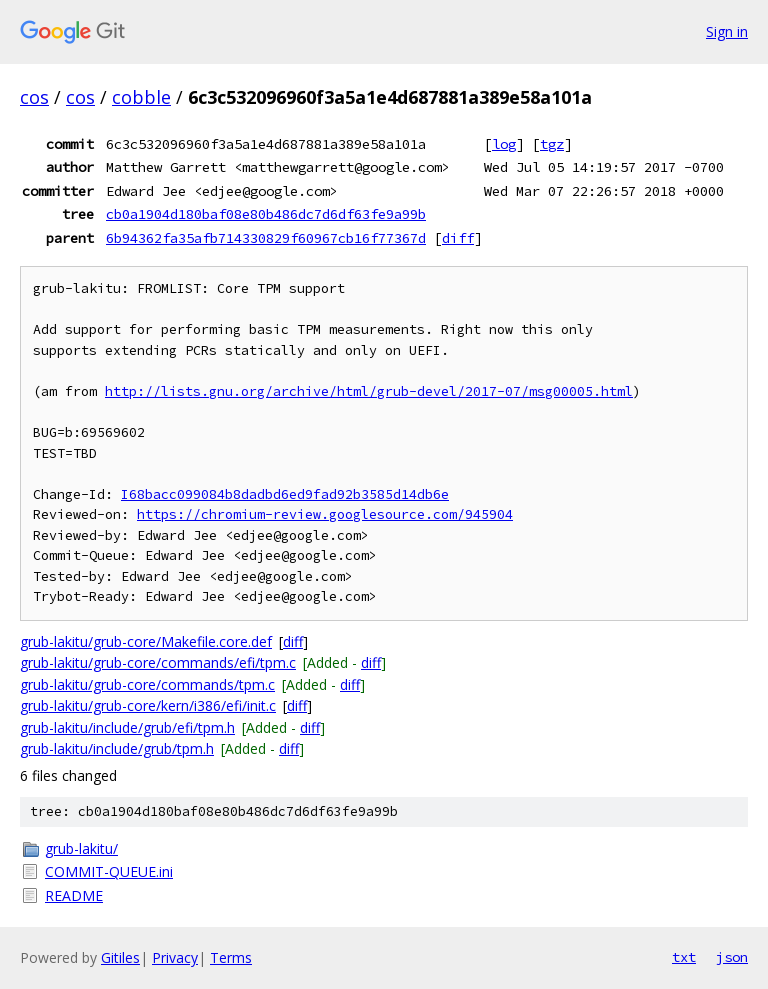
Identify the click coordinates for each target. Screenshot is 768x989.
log (504, 144)
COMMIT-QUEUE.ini (109, 871)
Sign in (727, 31)
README (74, 895)
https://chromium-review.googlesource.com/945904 (325, 514)
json (732, 957)
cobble (141, 97)
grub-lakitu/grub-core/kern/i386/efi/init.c (148, 705)
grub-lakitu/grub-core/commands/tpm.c (147, 684)
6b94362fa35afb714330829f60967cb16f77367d (266, 238)
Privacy (175, 957)
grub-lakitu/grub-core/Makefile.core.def (146, 641)
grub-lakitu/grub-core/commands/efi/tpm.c (158, 662)
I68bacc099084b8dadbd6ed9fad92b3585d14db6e (285, 494)
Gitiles (120, 957)
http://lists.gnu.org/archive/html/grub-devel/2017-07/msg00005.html (369, 391)
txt (684, 957)
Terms (231, 957)
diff (458, 238)
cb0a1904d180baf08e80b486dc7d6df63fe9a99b (266, 214)
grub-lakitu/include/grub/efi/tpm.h (127, 727)
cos (34, 97)
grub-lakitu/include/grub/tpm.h (117, 748)
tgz (552, 144)
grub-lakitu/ (81, 848)
